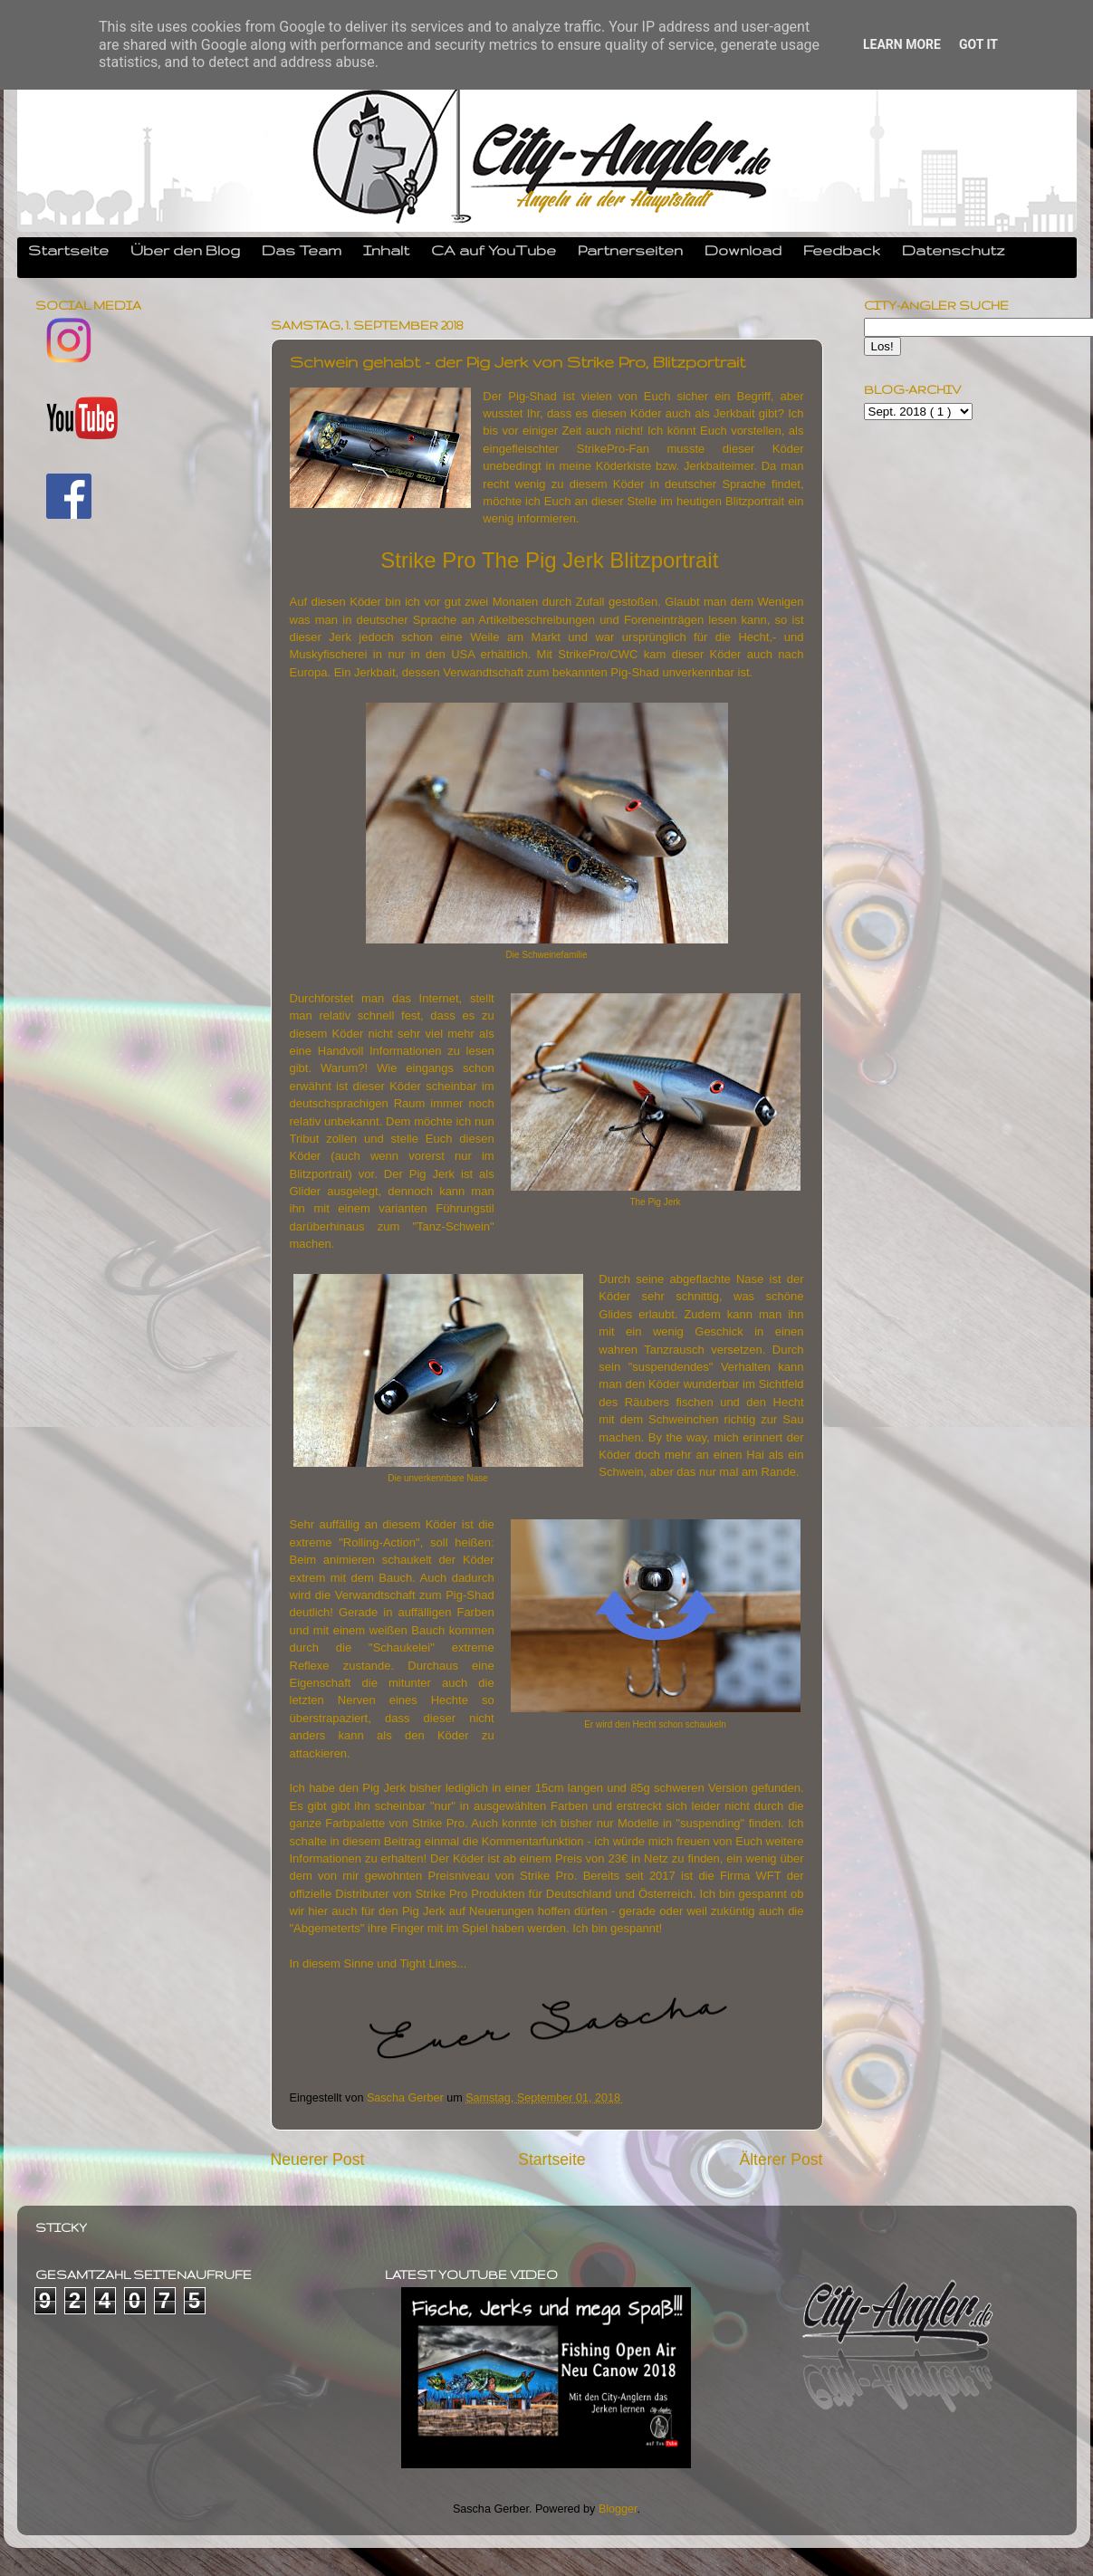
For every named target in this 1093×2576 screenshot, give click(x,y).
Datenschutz (953, 250)
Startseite (68, 250)
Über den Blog (185, 250)
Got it (978, 44)
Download (743, 250)
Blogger (618, 2509)
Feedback (841, 250)
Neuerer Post (318, 2159)
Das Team (301, 250)
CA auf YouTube (493, 250)
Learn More (902, 44)
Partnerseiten (630, 250)
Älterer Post (780, 2159)
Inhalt (386, 250)
